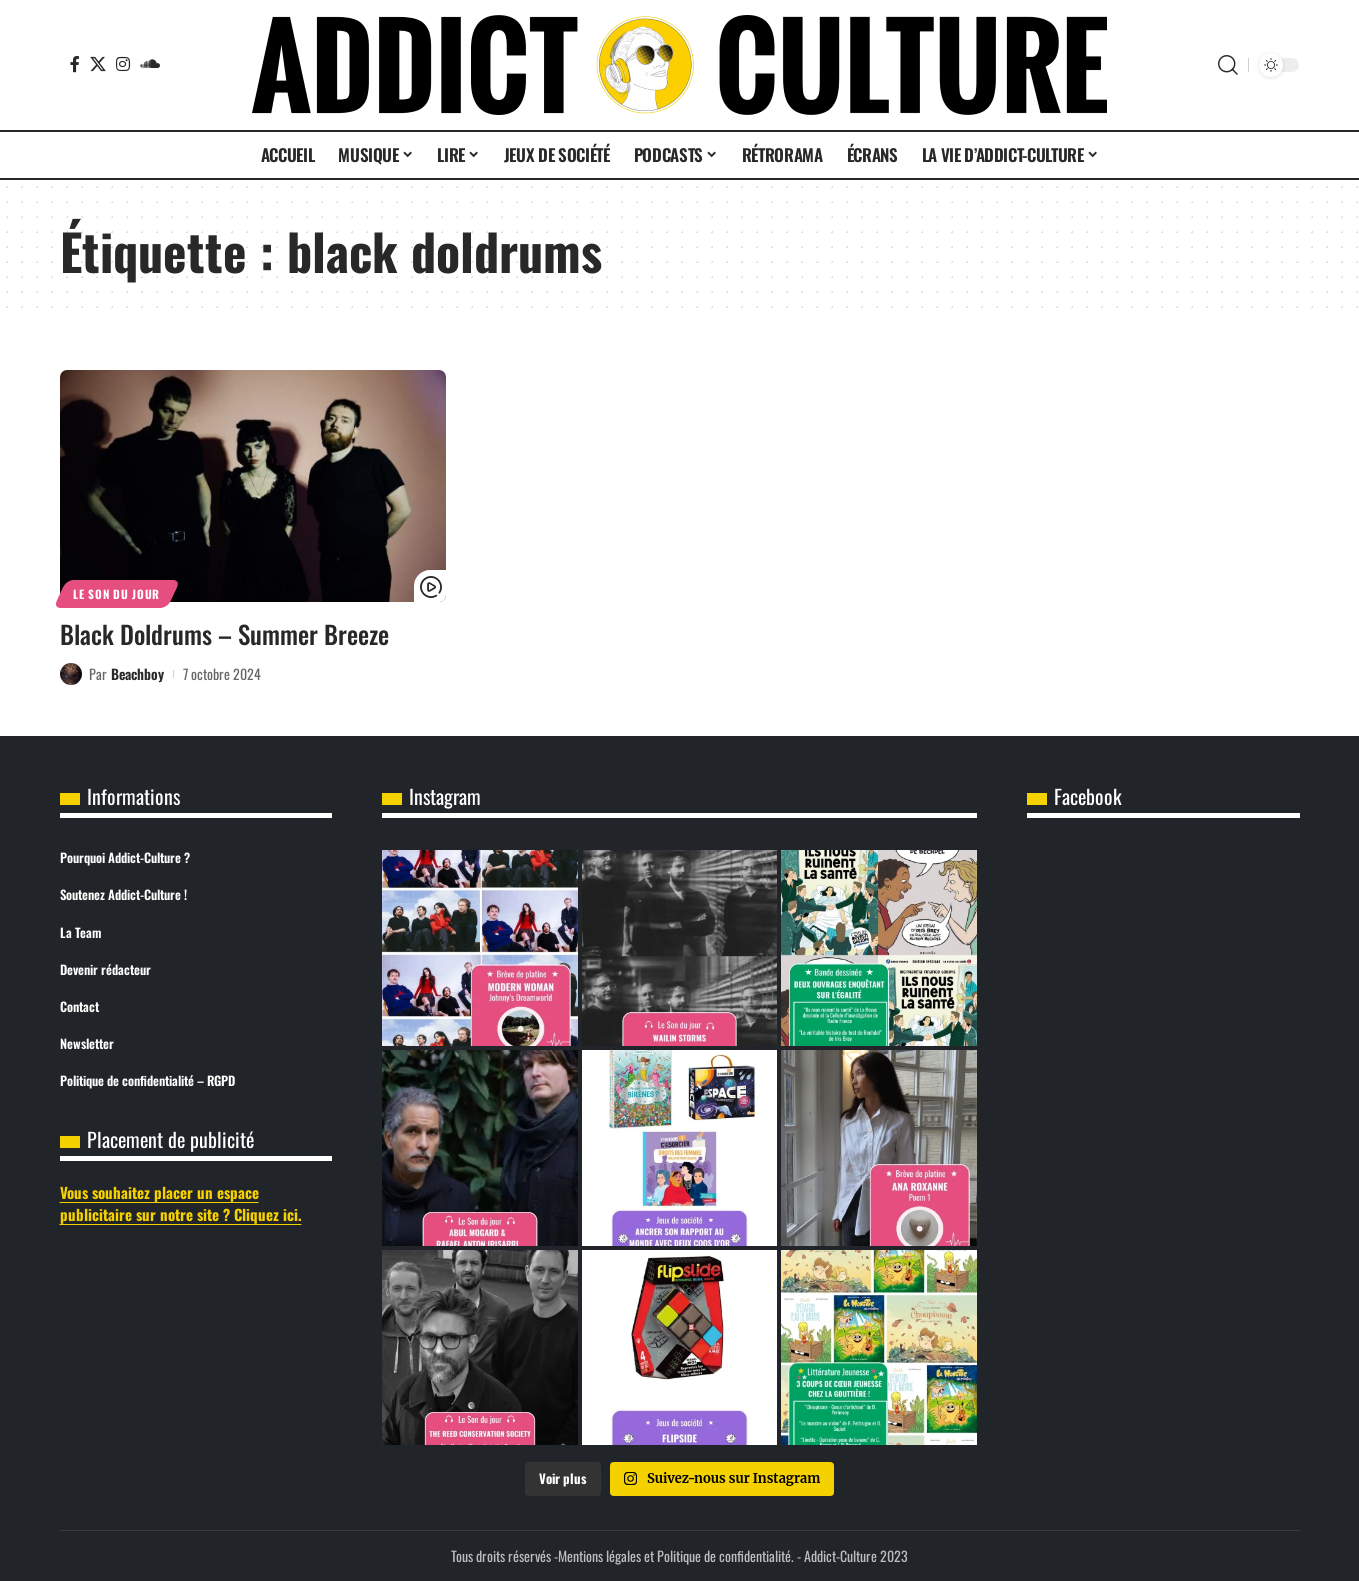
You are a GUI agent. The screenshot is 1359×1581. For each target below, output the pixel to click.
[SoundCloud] (150, 64)
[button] (1228, 65)
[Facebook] (75, 64)
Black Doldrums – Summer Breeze (224, 633)
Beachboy (137, 673)
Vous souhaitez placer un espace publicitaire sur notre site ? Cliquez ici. (181, 1203)
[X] (98, 64)
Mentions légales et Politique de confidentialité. (676, 1555)
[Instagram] (123, 64)
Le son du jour (116, 593)
